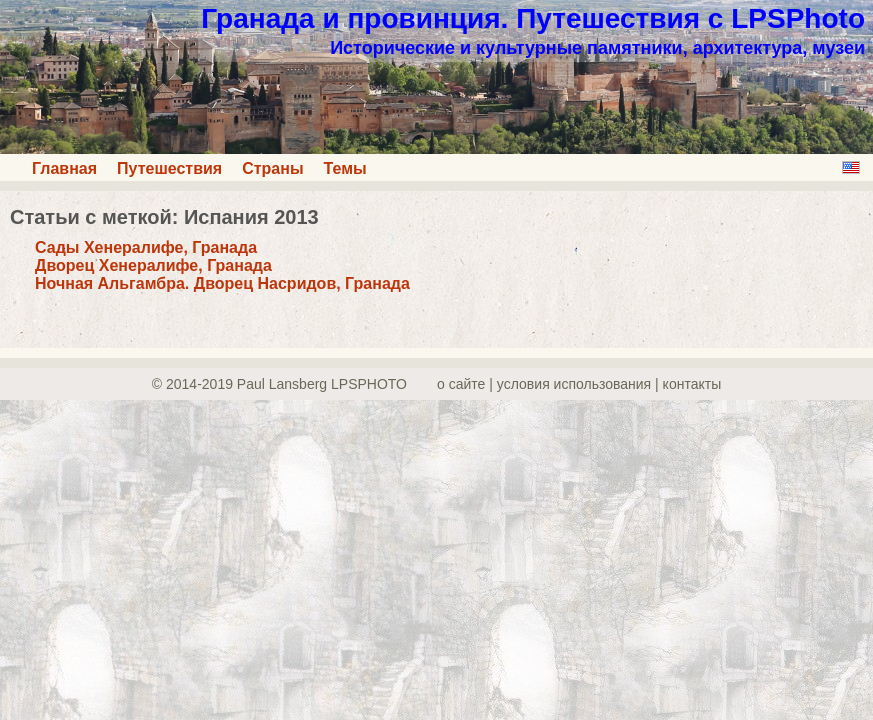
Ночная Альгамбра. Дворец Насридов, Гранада (222, 283)
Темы (345, 168)
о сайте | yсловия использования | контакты (579, 384)
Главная (64, 168)
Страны (272, 168)
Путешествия (169, 168)
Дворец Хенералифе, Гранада (153, 265)
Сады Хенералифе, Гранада (146, 247)
